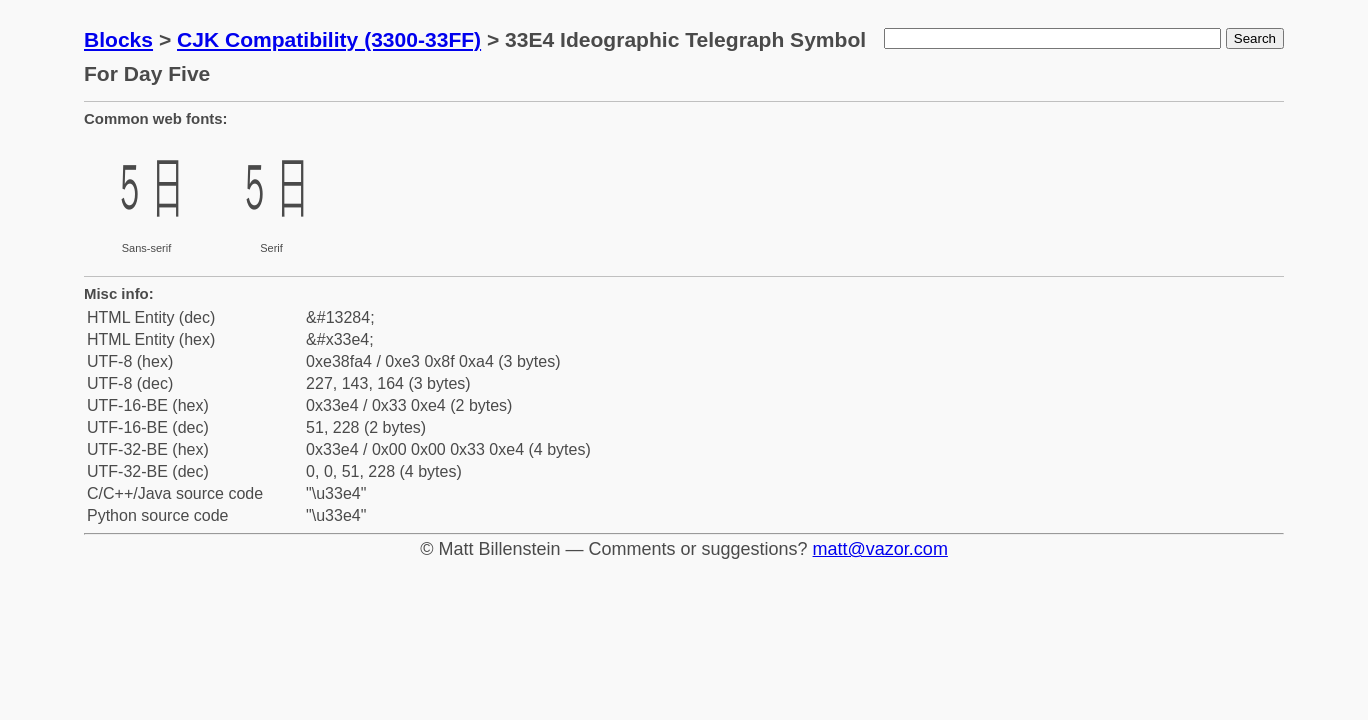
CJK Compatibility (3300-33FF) (329, 39)
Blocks (118, 39)
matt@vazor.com (880, 549)
